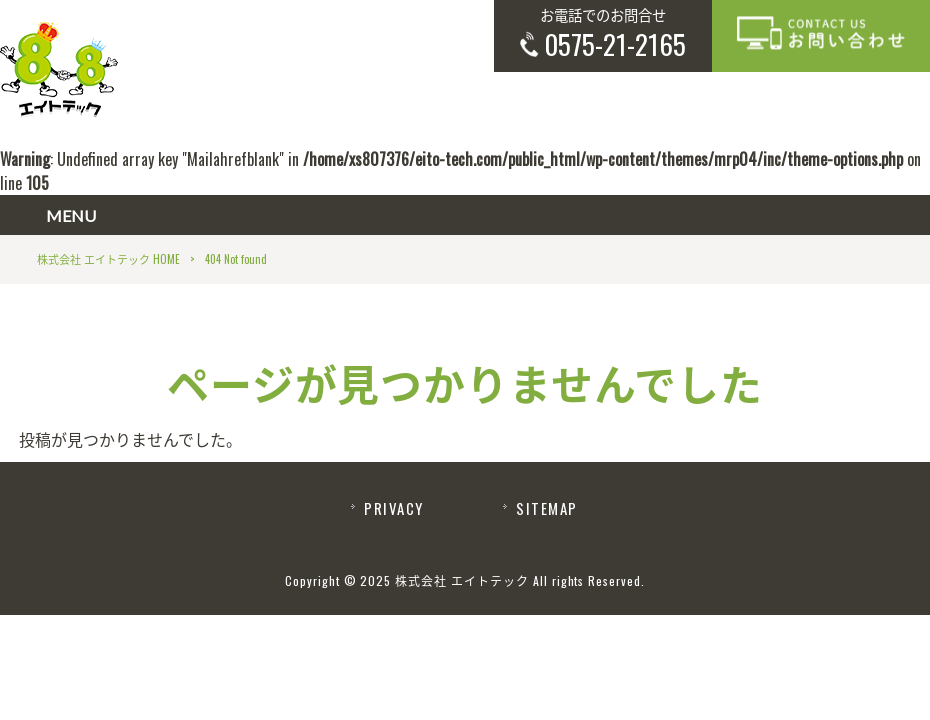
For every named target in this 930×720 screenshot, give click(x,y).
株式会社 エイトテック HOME (108, 259)
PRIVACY (393, 508)
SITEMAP (546, 508)
